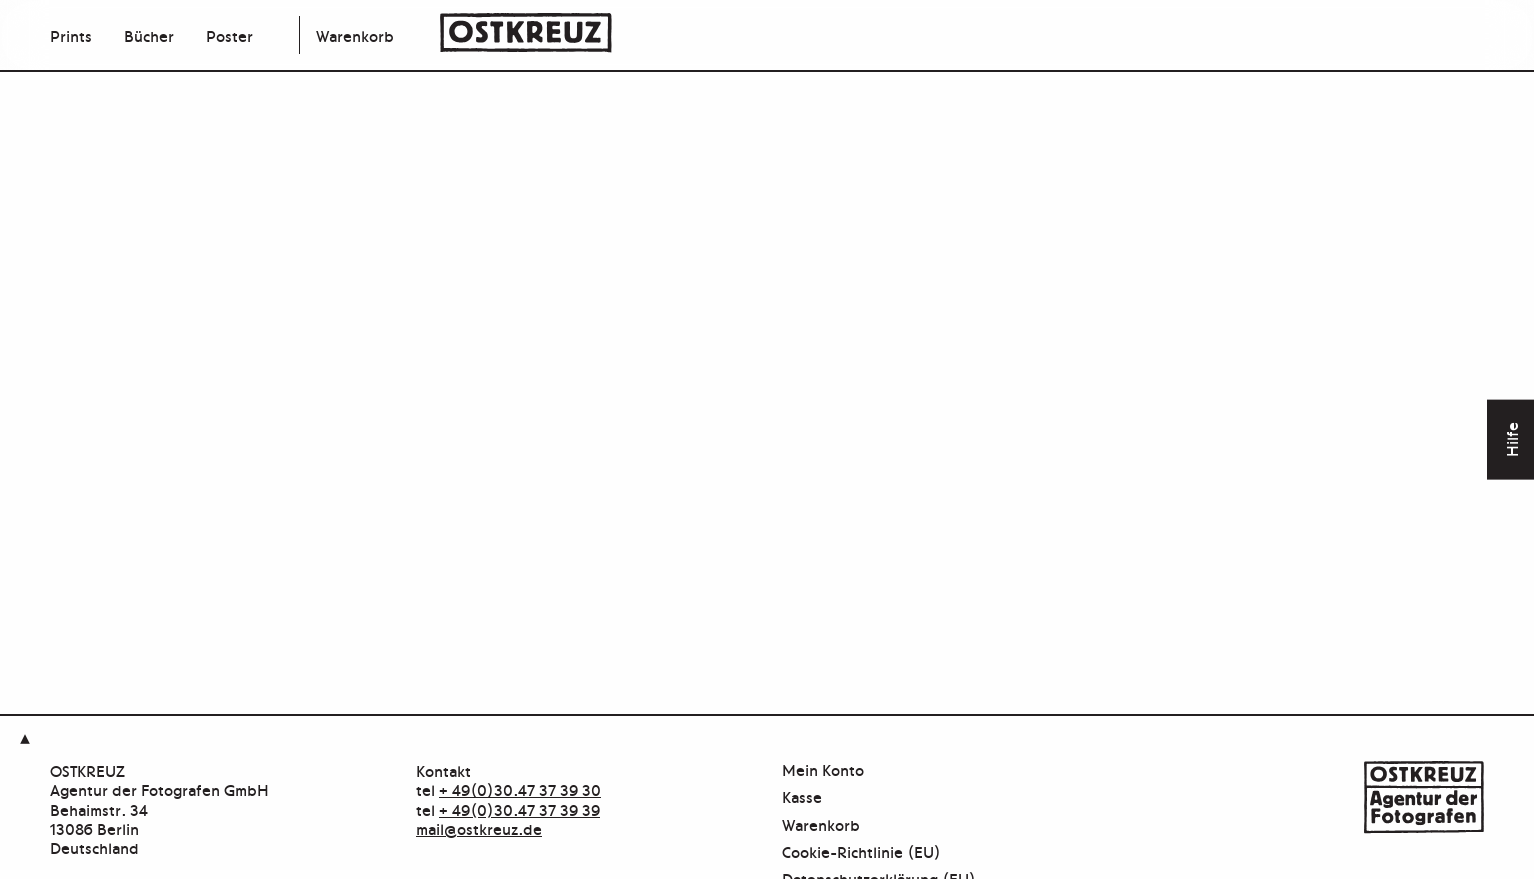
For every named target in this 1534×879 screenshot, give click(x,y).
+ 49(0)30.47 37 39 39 (519, 809)
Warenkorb (355, 35)
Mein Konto (823, 770)
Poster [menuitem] (229, 35)
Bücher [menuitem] (149, 35)
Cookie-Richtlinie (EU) (861, 852)
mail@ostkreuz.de (479, 828)
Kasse (802, 797)
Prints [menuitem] (71, 35)
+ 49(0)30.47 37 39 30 (520, 789)
